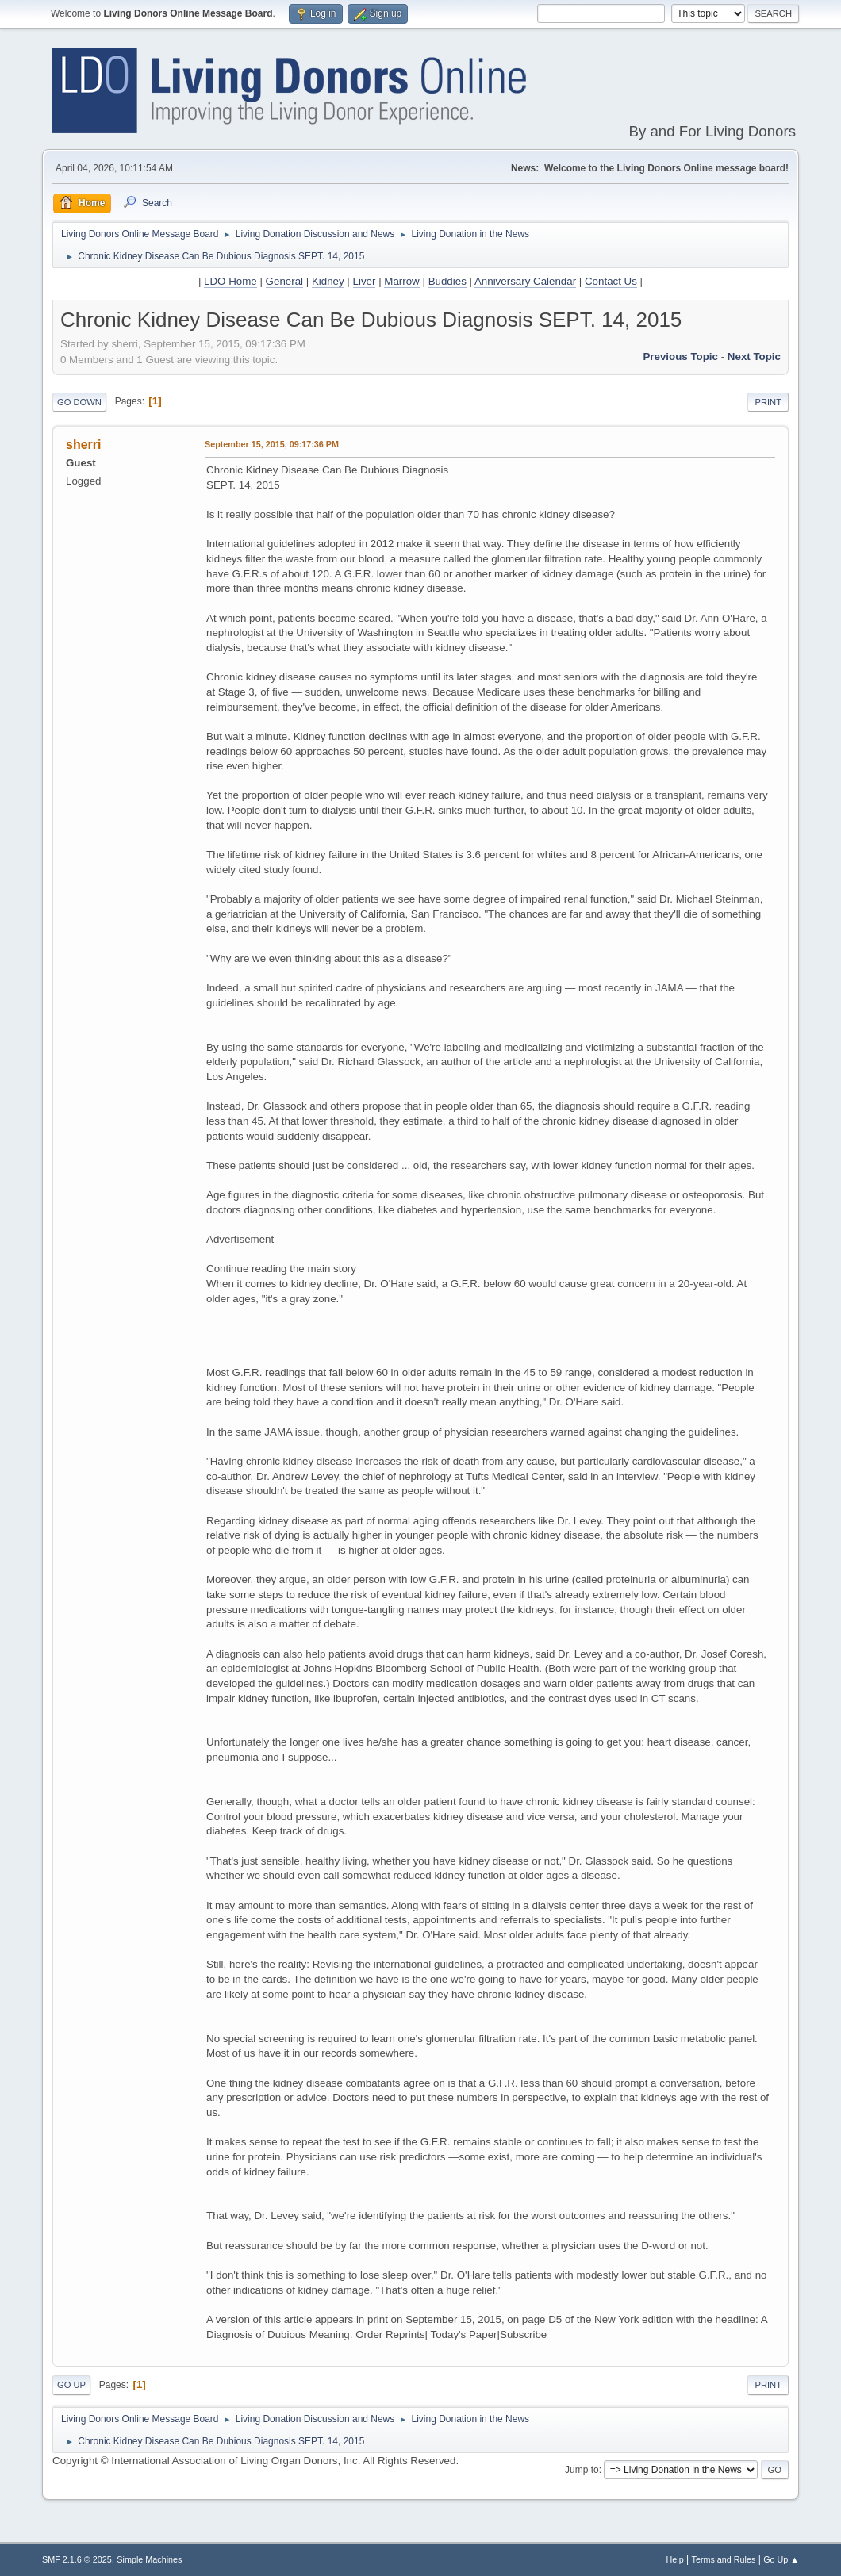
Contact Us (611, 281)
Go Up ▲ (781, 2559)
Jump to (582, 2469)
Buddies (447, 281)
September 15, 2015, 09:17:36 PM (272, 444)
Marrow (401, 281)
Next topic (754, 356)
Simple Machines (149, 2559)
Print (768, 402)
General (284, 281)
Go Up (71, 2385)
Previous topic (680, 356)
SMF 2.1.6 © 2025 (77, 2559)
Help (675, 2559)
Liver (364, 281)
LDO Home (230, 281)
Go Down (79, 402)
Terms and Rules (724, 2559)
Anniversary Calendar (525, 281)
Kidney (328, 281)
